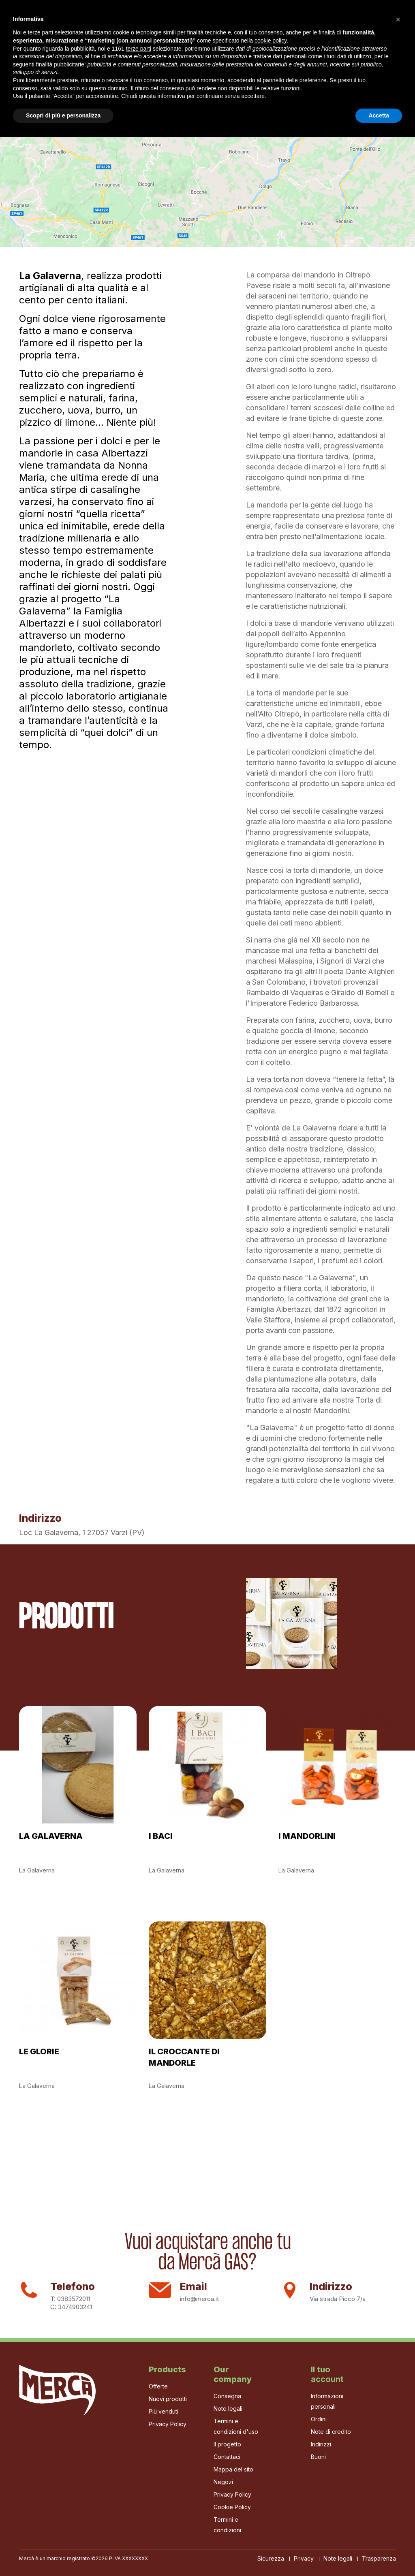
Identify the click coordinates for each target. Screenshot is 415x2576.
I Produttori (203, 23)
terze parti (138, 2487)
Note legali (228, 2408)
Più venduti (163, 2411)
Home (92, 23)
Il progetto (130, 23)
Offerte (158, 2386)
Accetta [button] (378, 2553)
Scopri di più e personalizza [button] (63, 2553)
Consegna (227, 2396)
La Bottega (252, 23)
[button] (397, 2458)
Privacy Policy (167, 2423)
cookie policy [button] (271, 2479)
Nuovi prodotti (168, 2398)
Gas (166, 23)
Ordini (319, 2419)
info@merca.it (199, 2299)
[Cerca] (316, 24)
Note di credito (331, 2431)
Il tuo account (327, 2374)
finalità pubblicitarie (60, 2502)
